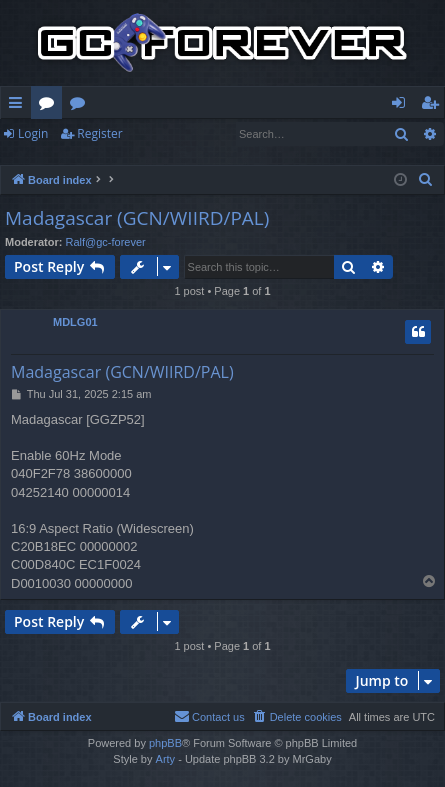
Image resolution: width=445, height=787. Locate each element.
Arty (166, 759)
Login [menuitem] (402, 106)
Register (99, 133)
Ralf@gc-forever (106, 242)
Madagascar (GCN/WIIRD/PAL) (137, 218)
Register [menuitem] (434, 106)
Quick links (19, 106)
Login (33, 133)
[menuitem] (426, 180)
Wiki (81, 106)
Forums (50, 106)
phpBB (165, 743)
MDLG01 (75, 322)
